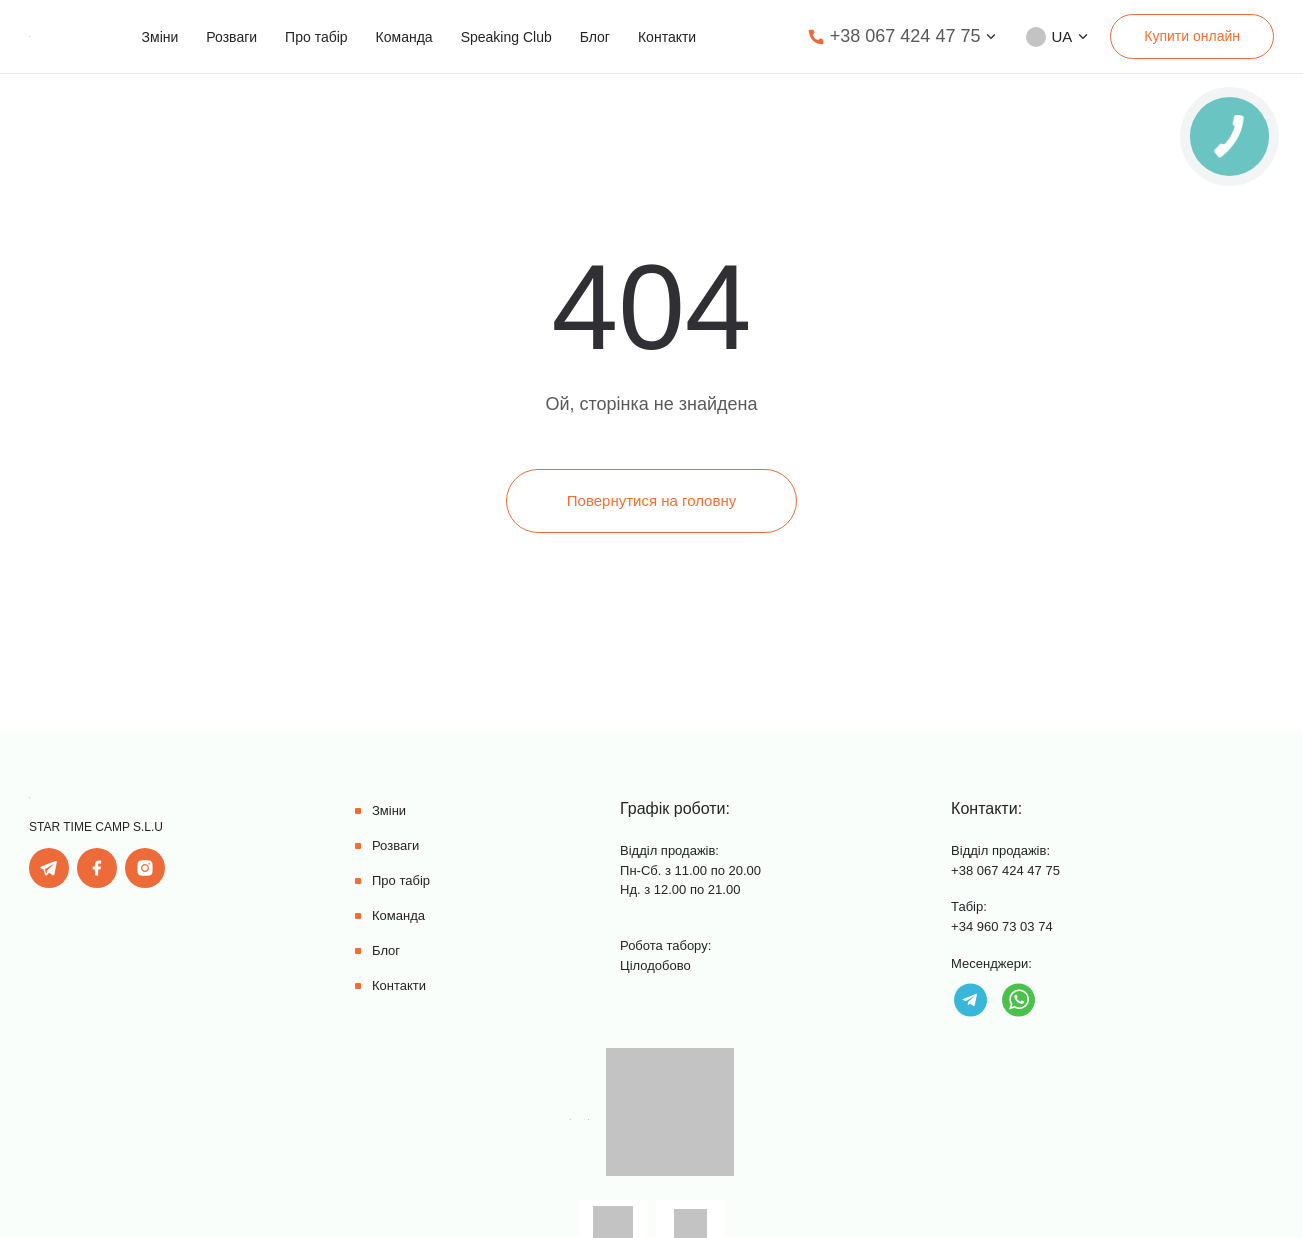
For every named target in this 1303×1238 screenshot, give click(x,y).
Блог (595, 37)
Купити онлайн (1192, 36)
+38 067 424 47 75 (905, 36)
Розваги (231, 37)
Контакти (667, 37)
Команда (404, 37)
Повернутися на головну (651, 500)
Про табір (316, 37)
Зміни (160, 37)
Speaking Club (506, 37)
